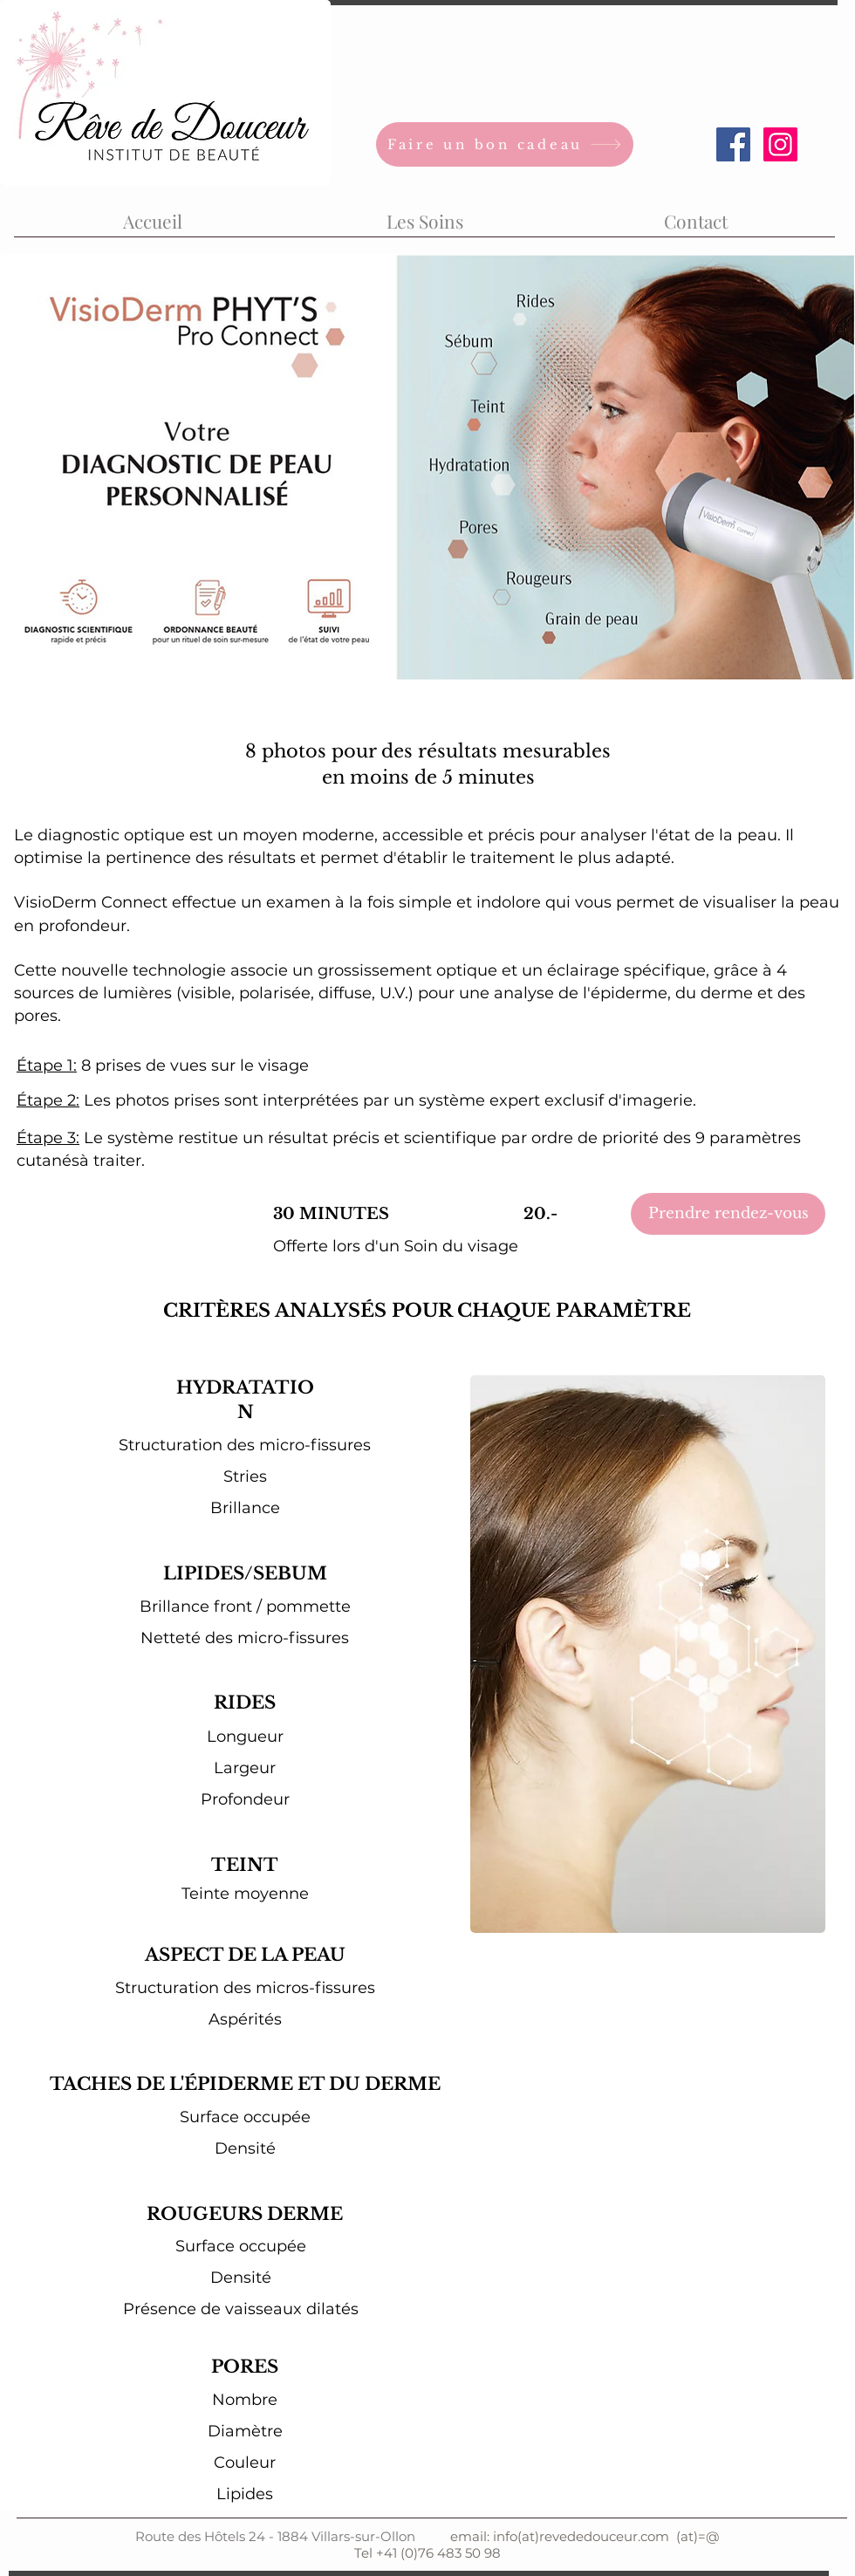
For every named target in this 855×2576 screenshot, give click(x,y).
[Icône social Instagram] (780, 144)
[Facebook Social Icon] (733, 144)
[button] (424, 213)
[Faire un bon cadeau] (504, 144)
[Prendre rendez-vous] (728, 1214)
